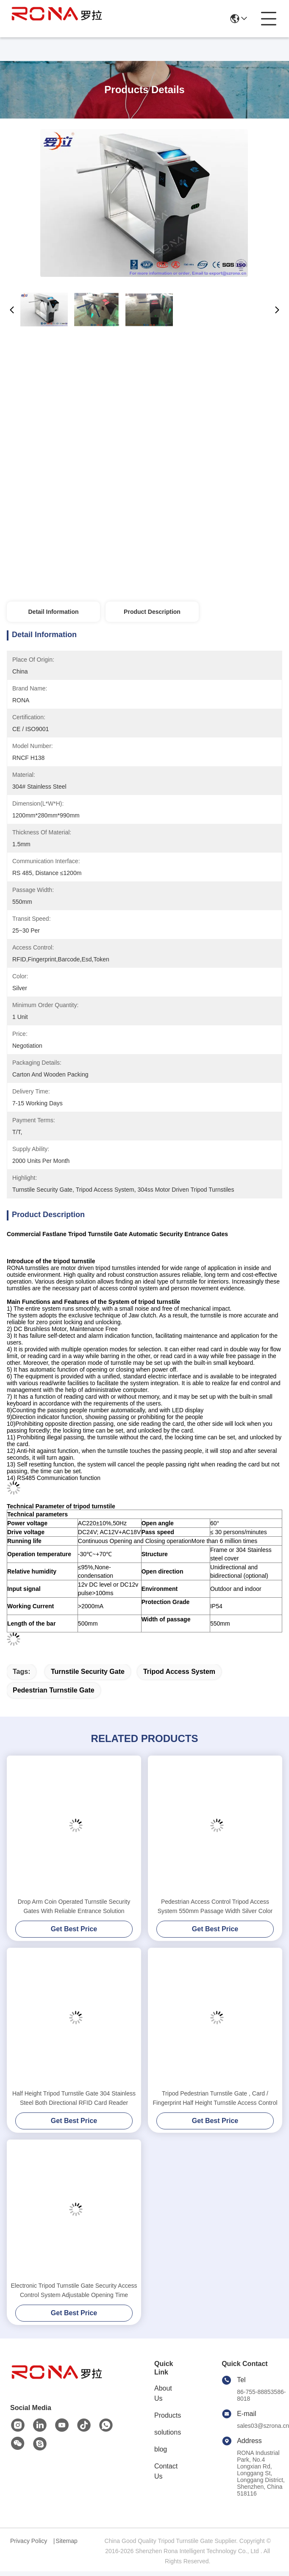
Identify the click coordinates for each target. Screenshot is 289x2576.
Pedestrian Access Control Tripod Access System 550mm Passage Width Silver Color (215, 1906)
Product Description (152, 611)
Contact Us (166, 2471)
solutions (167, 2432)
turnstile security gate (88, 1671)
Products (167, 2415)
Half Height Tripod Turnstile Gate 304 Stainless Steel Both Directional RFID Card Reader (74, 2098)
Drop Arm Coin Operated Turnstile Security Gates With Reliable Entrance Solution (74, 1906)
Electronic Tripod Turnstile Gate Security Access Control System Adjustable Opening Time (74, 2290)
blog (160, 2449)
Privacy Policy (28, 2540)
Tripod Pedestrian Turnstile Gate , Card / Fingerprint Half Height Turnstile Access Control (215, 2098)
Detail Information (53, 611)
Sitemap (66, 2540)
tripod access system (179, 1671)
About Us (163, 2393)
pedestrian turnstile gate (53, 1690)
